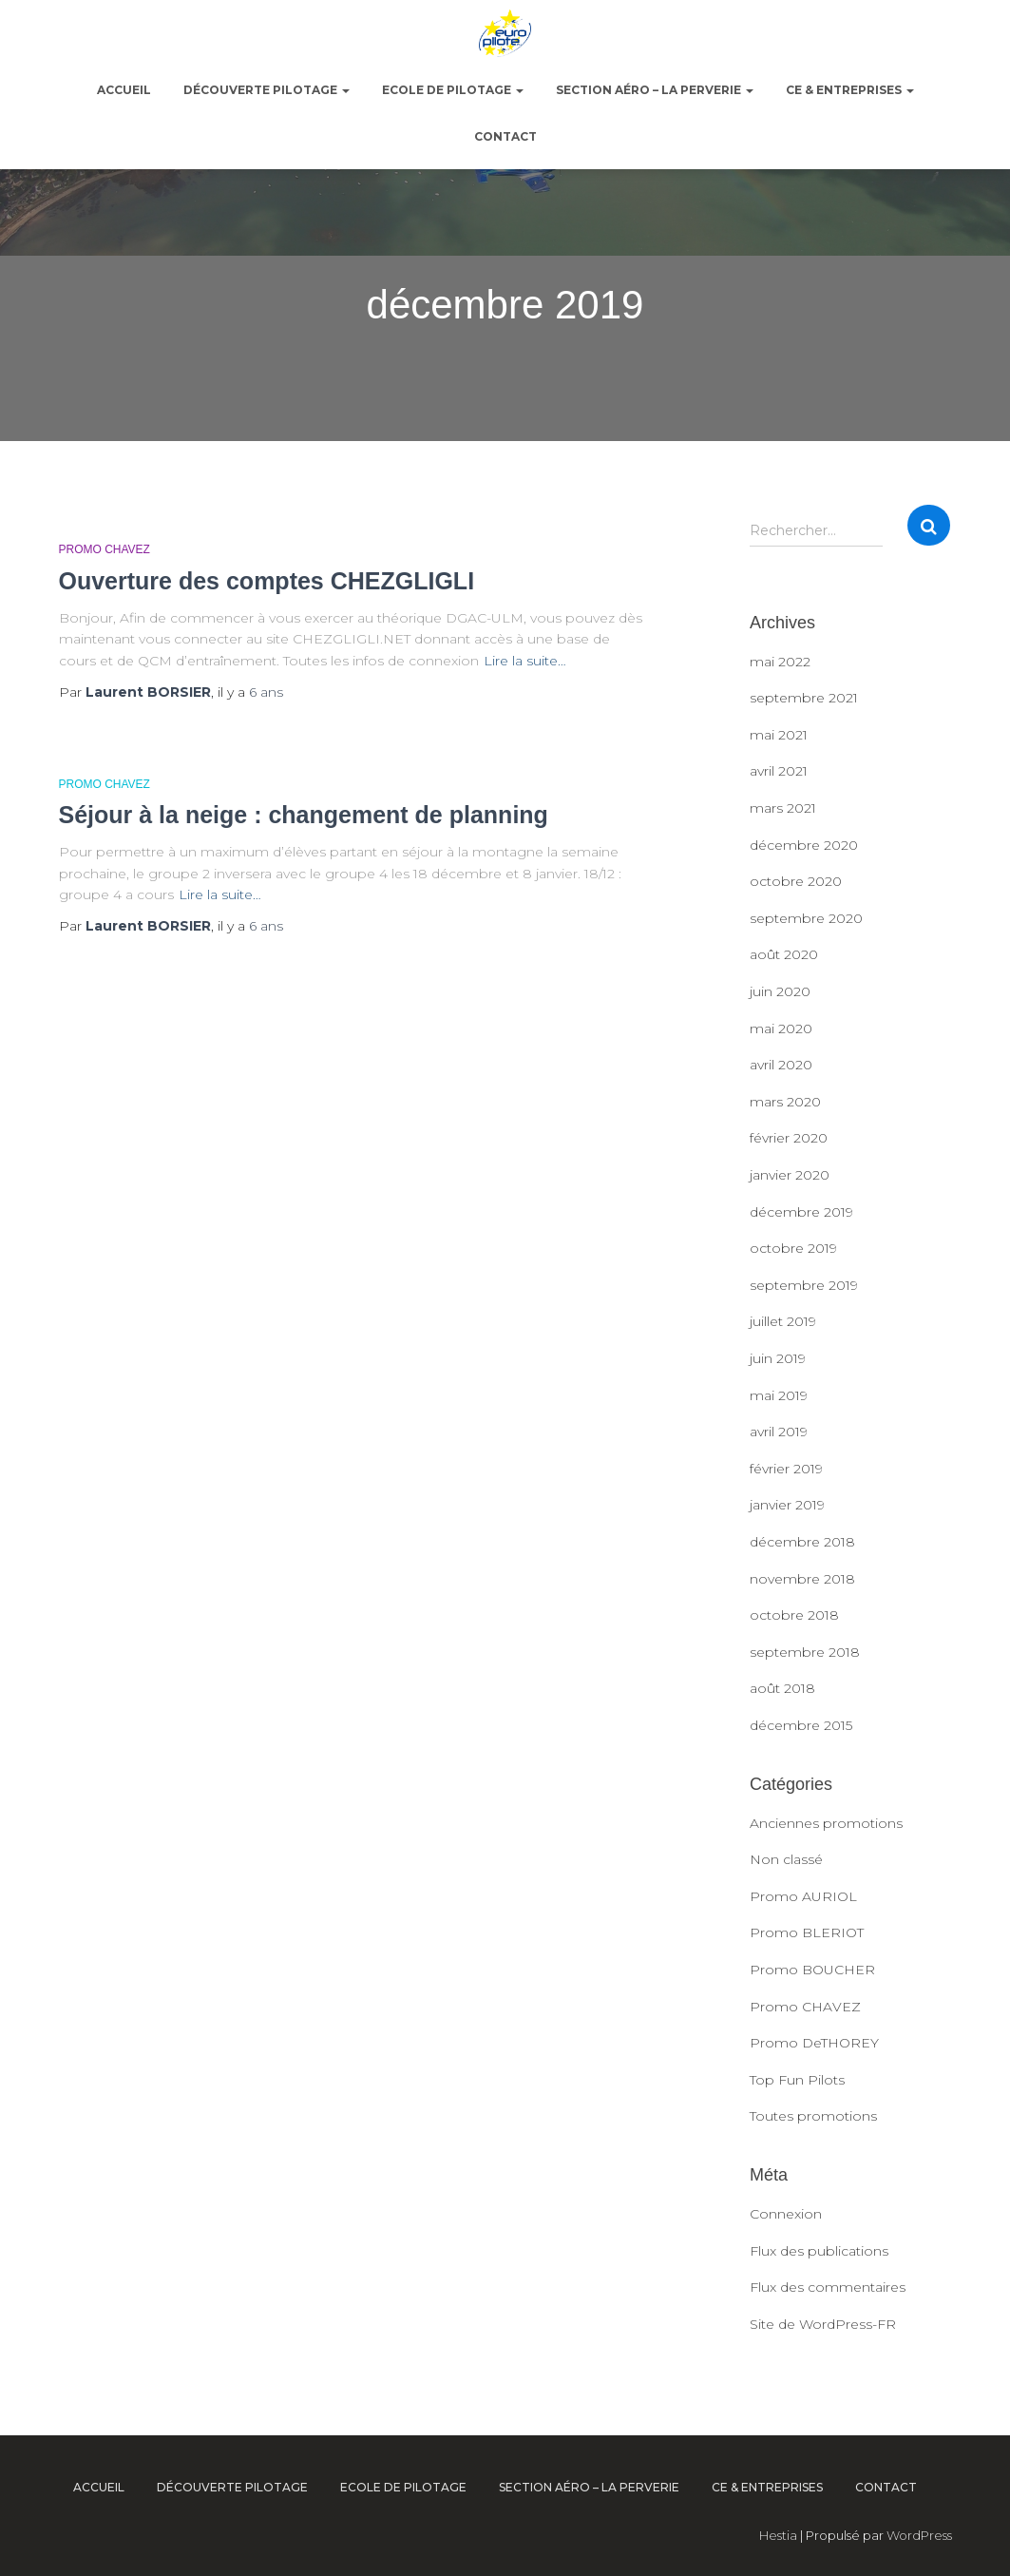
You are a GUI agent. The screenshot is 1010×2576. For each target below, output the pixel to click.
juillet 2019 (783, 1321)
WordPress (919, 2535)
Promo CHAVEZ (104, 549)
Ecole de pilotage (453, 90)
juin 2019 (778, 1358)
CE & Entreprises (850, 90)
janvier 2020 (789, 1174)
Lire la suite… (525, 660)
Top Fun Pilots (797, 2079)
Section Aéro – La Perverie (654, 90)
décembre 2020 (804, 845)
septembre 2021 (804, 697)
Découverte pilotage (266, 90)
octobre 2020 (796, 881)
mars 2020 (785, 1101)
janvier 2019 (787, 1504)
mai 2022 (780, 661)
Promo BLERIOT (807, 1932)
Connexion (786, 2213)
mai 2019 (779, 1395)
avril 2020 (781, 1064)
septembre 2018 (805, 1652)
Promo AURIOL (803, 1896)
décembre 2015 (801, 1725)
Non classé (786, 1859)
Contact (505, 136)
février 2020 (789, 1137)
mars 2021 (783, 808)
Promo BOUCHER (812, 1969)
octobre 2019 (793, 1248)
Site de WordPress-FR (823, 2324)
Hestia (778, 2535)
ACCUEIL (124, 90)
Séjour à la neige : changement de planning (303, 814)
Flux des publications (819, 2250)
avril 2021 (779, 770)
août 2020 (784, 954)
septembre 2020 (806, 918)
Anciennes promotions (826, 1823)
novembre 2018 (802, 1578)
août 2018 (782, 1688)
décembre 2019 (801, 1212)
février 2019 (786, 1468)
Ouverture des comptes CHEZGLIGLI (267, 580)
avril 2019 (779, 1431)
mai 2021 (779, 734)
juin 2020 (780, 991)
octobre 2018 (794, 1615)
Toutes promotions (813, 2115)
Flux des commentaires (827, 2287)
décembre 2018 (802, 1541)
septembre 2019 (804, 1285)
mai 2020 (781, 1028)
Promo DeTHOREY (814, 2042)
